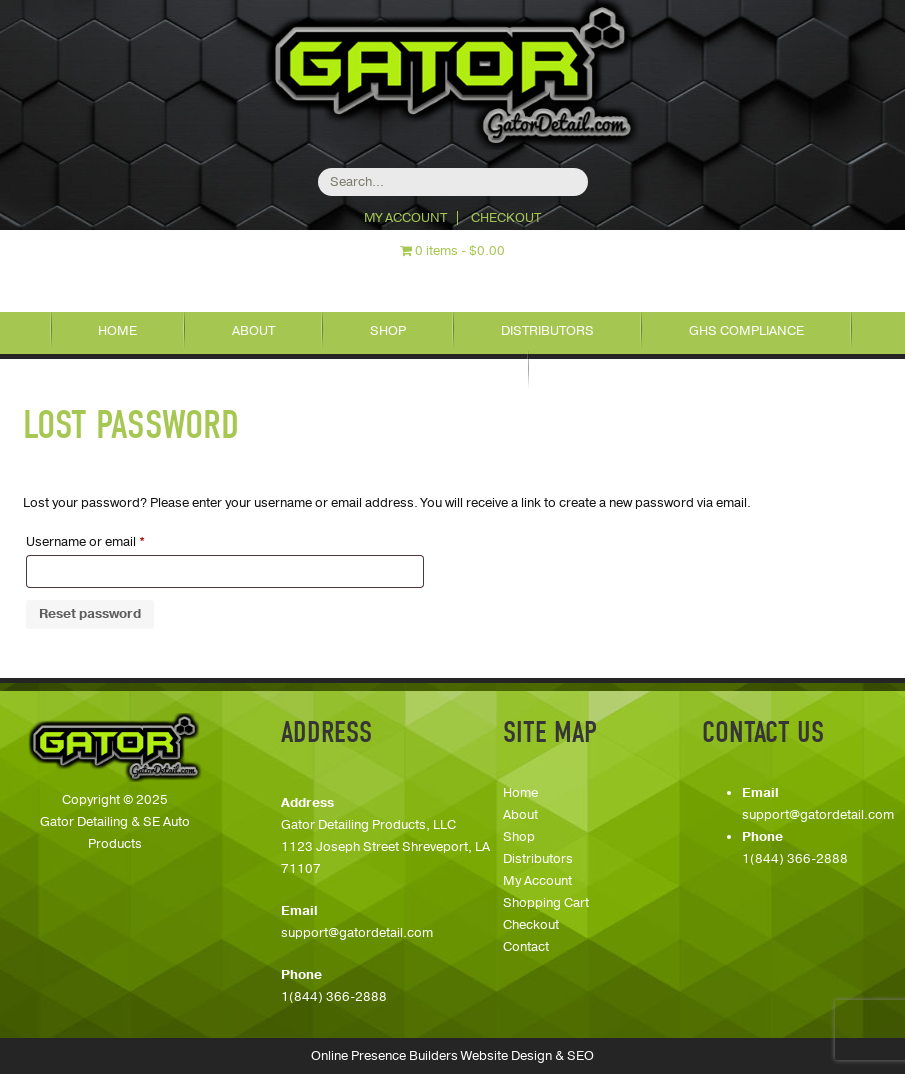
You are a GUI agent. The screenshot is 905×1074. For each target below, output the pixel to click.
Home (117, 331)
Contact (451, 370)
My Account (405, 218)
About (253, 331)
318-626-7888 (489, 279)
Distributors (547, 331)
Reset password (90, 614)
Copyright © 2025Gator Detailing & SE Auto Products (115, 822)
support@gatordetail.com (357, 933)
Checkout (506, 218)
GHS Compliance (746, 331)
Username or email (112, 540)
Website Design (506, 1056)
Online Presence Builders (384, 1056)
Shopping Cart (546, 903)
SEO (580, 1056)
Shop (388, 331)
